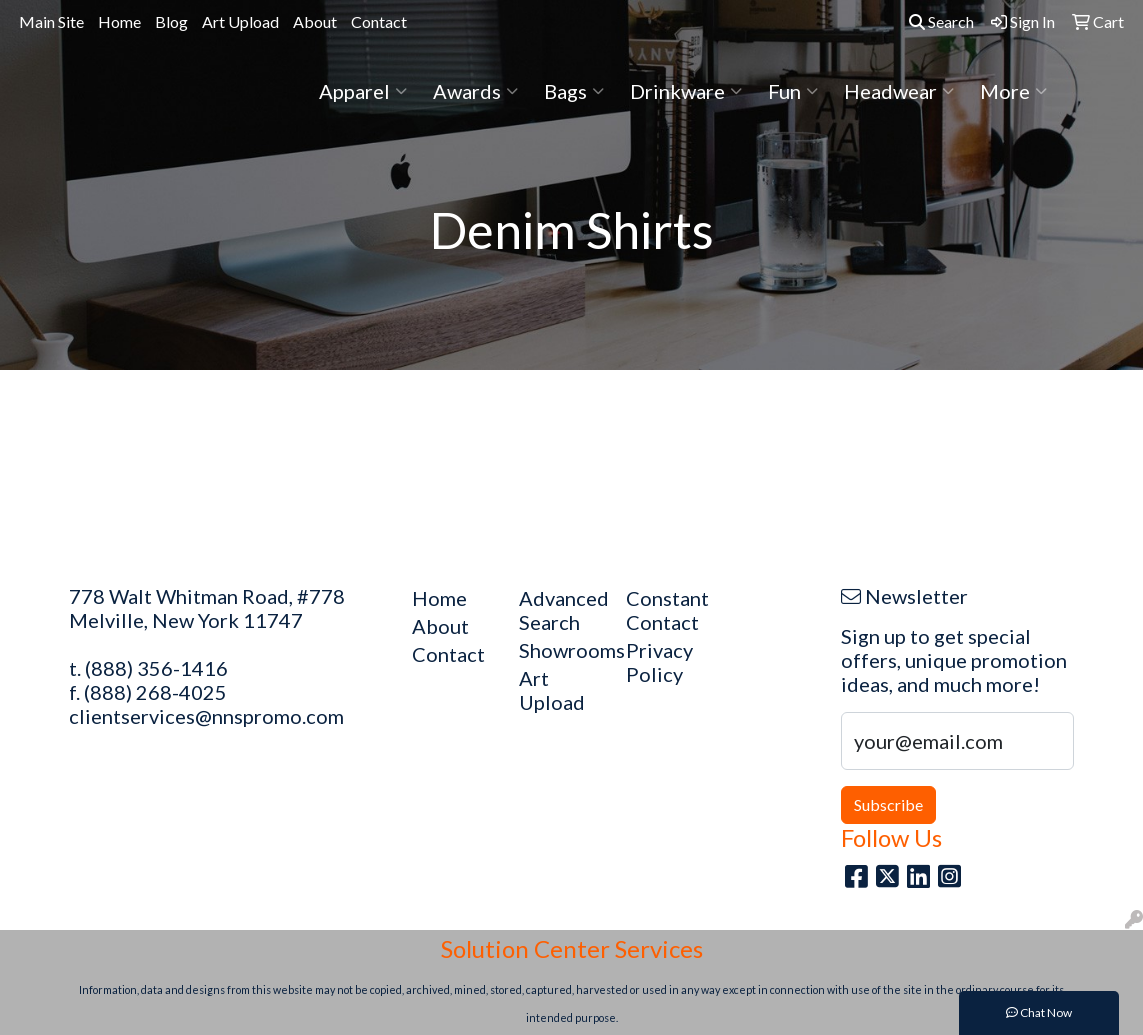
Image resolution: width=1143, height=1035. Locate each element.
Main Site (51, 21)
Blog (171, 21)
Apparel (363, 91)
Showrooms (560, 650)
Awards (475, 91)
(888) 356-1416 (156, 668)
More (1013, 91)
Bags (574, 91)
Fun (793, 91)
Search (941, 21)
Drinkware (686, 91)
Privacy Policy (659, 662)
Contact (379, 21)
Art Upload (240, 21)
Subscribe (888, 804)
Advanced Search (560, 610)
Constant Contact (667, 610)
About (315, 21)
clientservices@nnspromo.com (206, 716)
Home (119, 21)
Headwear (899, 91)
